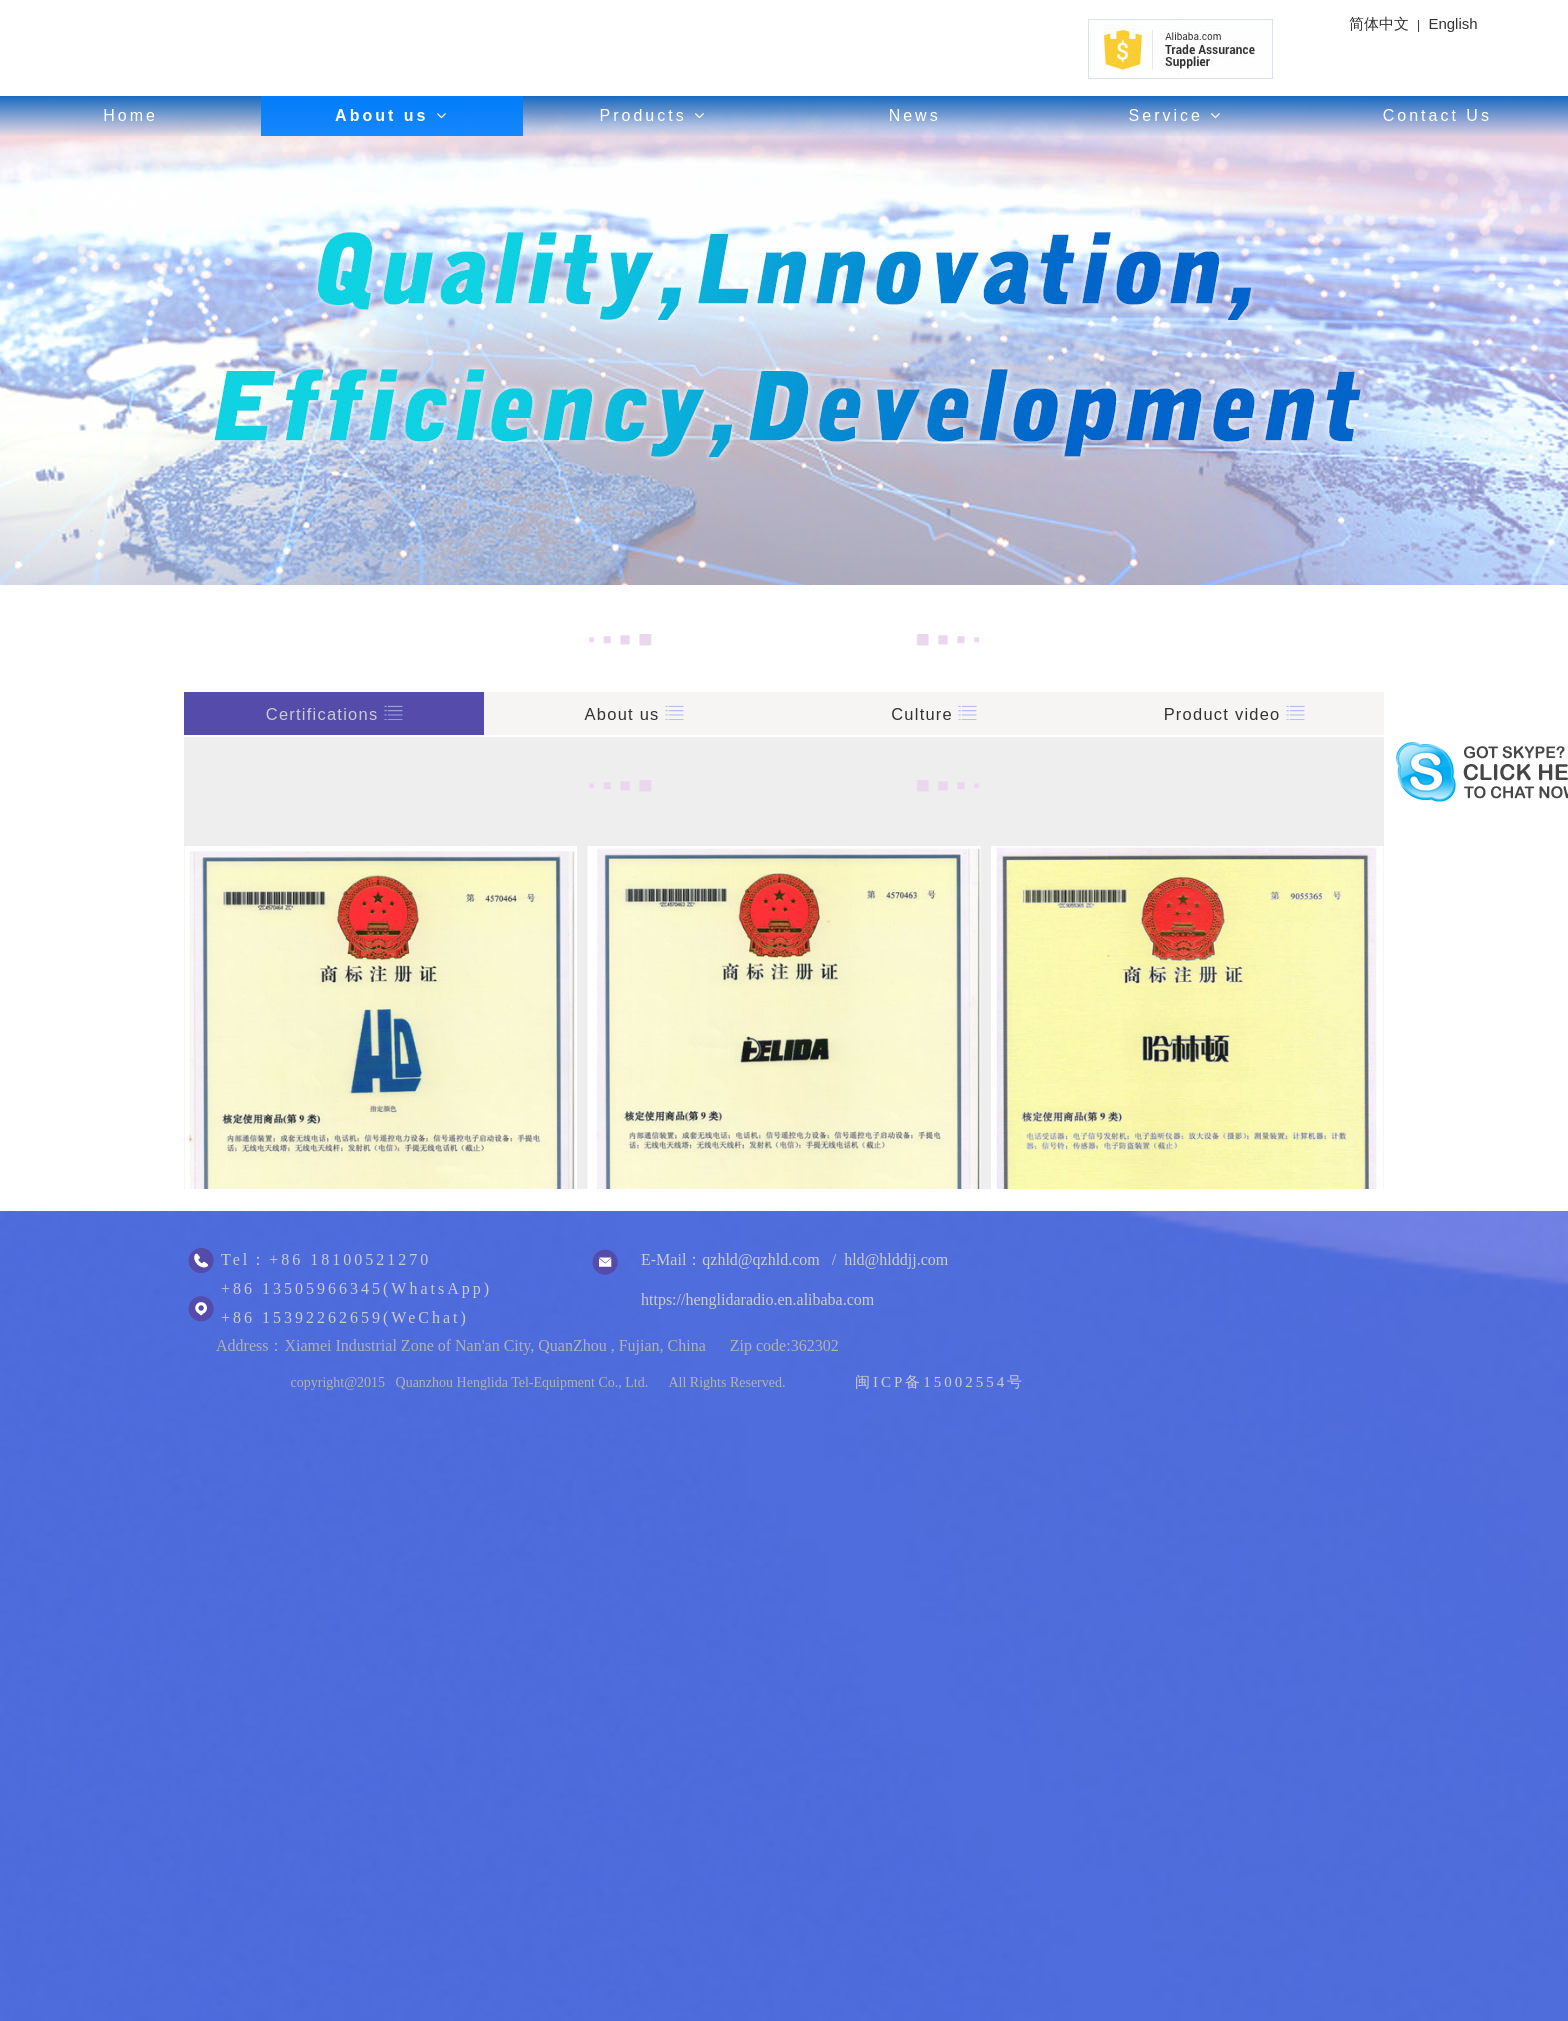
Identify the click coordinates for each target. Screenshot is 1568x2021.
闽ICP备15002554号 (940, 1382)
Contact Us (1437, 115)
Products (654, 115)
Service (1176, 115)
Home (130, 115)
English (1452, 23)
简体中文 (1379, 23)
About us (392, 115)
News (915, 115)
